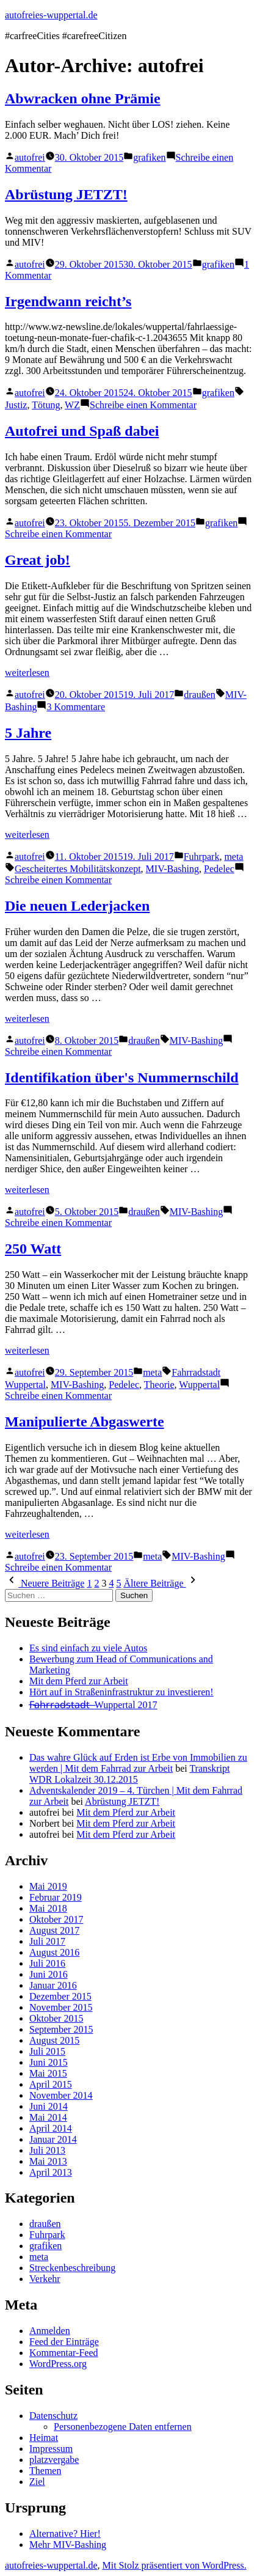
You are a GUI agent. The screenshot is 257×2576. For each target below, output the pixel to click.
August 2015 (54, 2040)
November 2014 (61, 2095)
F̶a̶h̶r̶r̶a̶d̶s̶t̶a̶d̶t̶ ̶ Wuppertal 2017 (93, 1705)
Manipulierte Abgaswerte (84, 1421)
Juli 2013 (47, 2150)
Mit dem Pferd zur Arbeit (78, 1681)
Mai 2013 (48, 2161)
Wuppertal (199, 1384)
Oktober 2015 (56, 2018)
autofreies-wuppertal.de (51, 15)
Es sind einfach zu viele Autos (88, 1648)
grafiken (149, 157)
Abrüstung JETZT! (66, 194)
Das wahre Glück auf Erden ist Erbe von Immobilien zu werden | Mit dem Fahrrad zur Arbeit (138, 1763)
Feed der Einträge (64, 2341)
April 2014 (50, 2128)
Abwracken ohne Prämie (83, 98)
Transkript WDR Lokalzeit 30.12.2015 (129, 1774)
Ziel (37, 2481)
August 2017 (54, 1930)
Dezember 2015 (60, 1996)
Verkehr (44, 2278)
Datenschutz (53, 2415)
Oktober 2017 (56, 1919)
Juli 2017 (47, 1941)
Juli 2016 (47, 1963)
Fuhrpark (202, 856)
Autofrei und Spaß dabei (82, 431)
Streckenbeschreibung (72, 2267)
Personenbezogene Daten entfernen (123, 2426)
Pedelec (219, 869)
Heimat (43, 2437)
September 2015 (61, 2029)
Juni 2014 (48, 2106)
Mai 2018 (48, 1908)
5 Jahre (28, 733)
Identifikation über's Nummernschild (122, 1077)
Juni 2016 (48, 1974)
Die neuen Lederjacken (77, 906)
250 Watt (33, 1249)
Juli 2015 (47, 2051)
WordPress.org (58, 2363)
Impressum (51, 2448)
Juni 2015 (48, 2062)
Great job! (37, 560)
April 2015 (50, 2084)
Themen (45, 2470)
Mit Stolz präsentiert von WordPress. (174, 2565)
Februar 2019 (55, 1897)
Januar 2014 (53, 2139)
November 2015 (61, 2007)
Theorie (159, 1384)
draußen (199, 694)
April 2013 (50, 2172)
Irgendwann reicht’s (68, 301)
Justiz (16, 405)
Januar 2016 (53, 1985)
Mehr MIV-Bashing (67, 2544)
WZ (72, 405)
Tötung (46, 405)
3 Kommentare (75, 707)
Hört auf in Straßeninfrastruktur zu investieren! (121, 1692)
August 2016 (54, 1952)
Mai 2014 (48, 2117)
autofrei (30, 157)
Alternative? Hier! (65, 2533)
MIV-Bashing (172, 869)
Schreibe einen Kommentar (143, 405)
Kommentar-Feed (63, 2352)
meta (233, 856)
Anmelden (49, 2330)
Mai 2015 (48, 2073)
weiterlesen (27, 672)
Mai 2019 (48, 1886)
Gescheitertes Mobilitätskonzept (78, 869)
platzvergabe (54, 2459)
